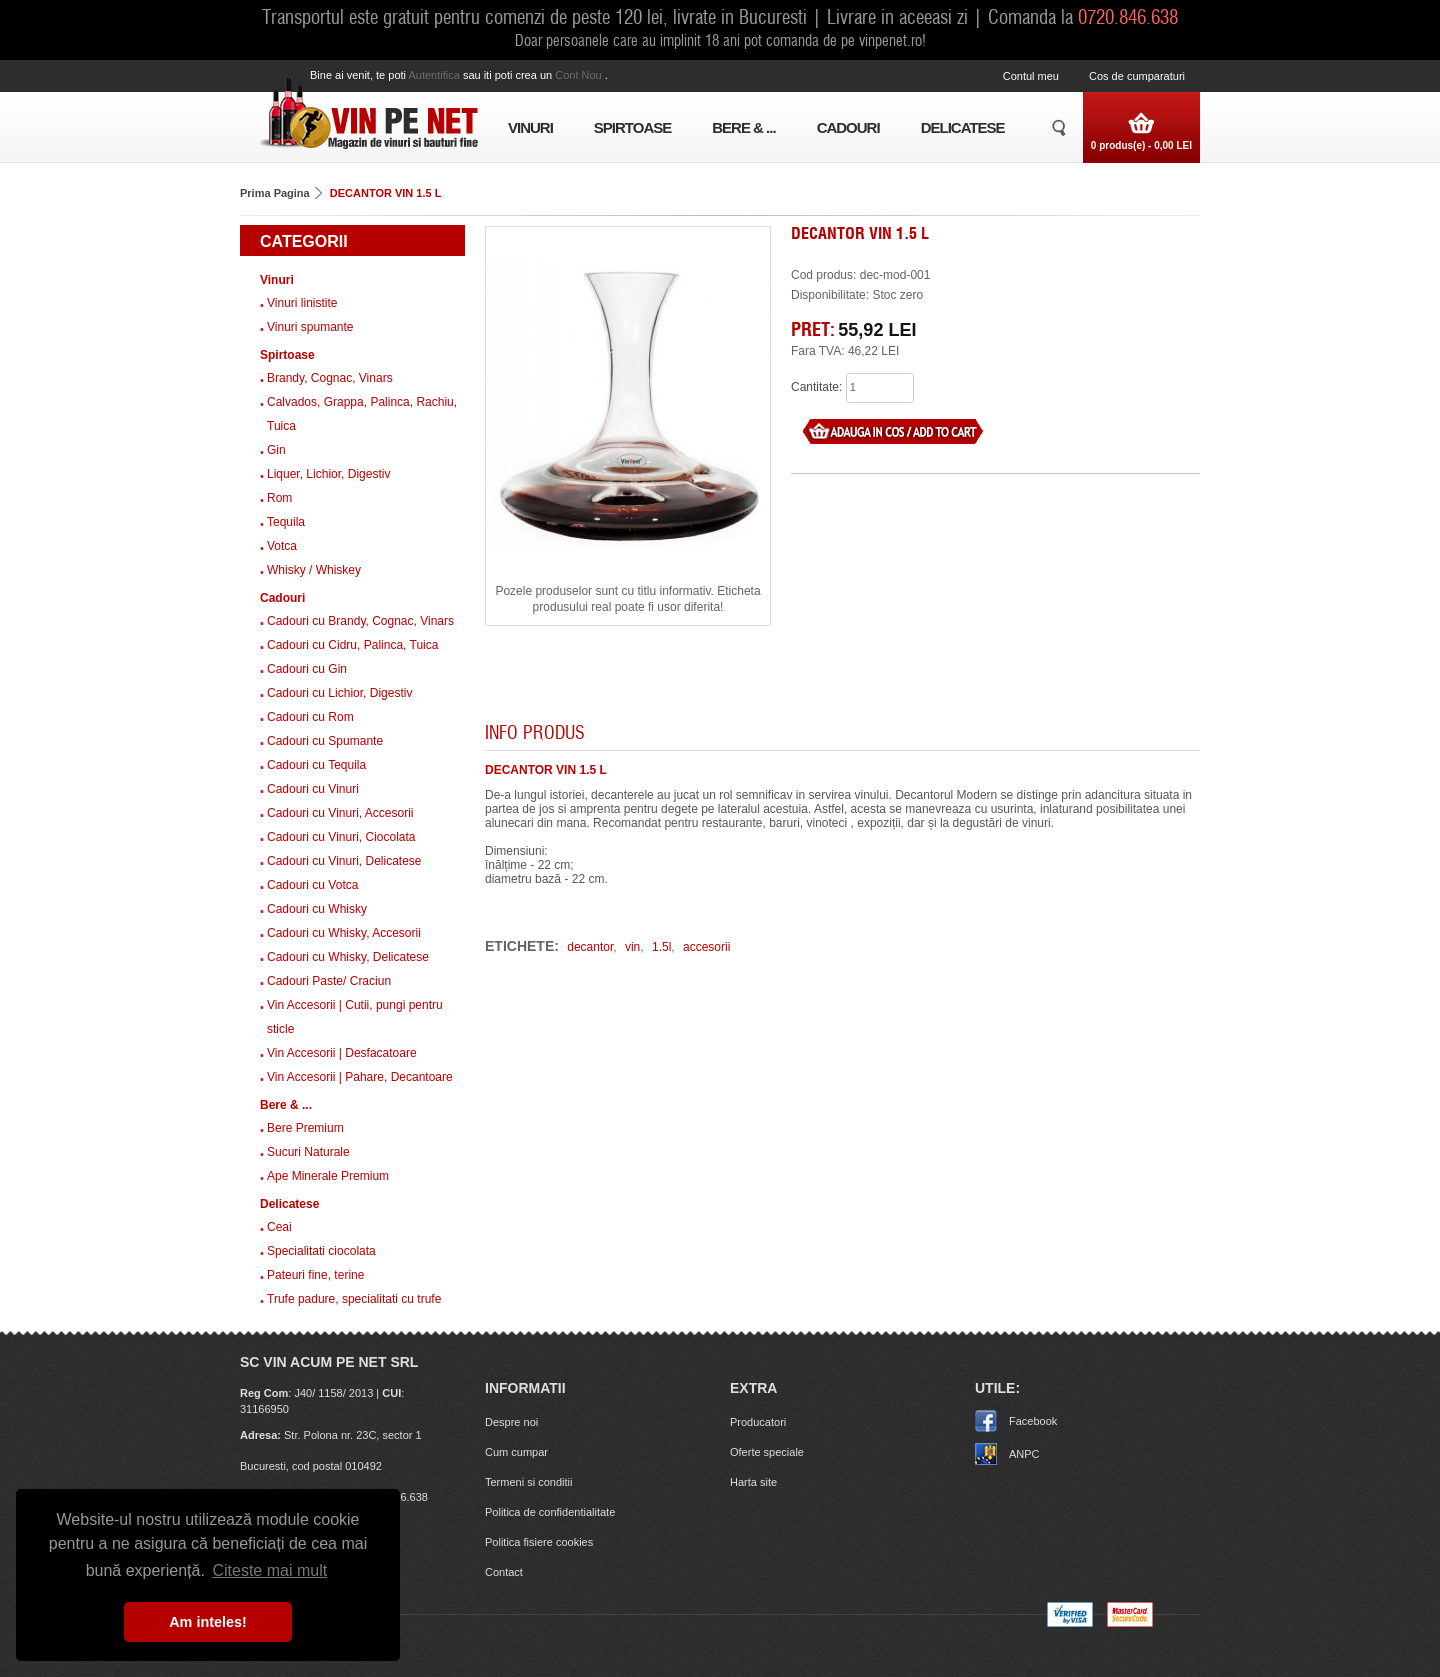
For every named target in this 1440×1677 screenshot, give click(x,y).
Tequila (286, 522)
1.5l (661, 947)
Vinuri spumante (310, 327)
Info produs (535, 732)
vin (632, 947)
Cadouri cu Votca (312, 885)
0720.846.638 (1128, 16)
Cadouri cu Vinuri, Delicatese (344, 861)
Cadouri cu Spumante (325, 741)
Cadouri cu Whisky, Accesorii (344, 933)
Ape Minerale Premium (328, 1176)
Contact (504, 1572)
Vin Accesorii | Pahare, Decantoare (360, 1077)
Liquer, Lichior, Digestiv (328, 474)
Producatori (758, 1422)
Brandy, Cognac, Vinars (330, 378)
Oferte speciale (767, 1452)
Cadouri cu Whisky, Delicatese (348, 957)
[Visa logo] (1070, 1623)
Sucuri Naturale (308, 1152)
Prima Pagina (275, 193)
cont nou (580, 75)
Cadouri (848, 127)
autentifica (435, 75)
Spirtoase (632, 127)
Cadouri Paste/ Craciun (329, 981)
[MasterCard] (1130, 1623)
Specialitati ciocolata (321, 1251)
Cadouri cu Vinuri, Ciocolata (341, 837)
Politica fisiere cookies (539, 1542)
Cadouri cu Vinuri (313, 789)
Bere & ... (743, 127)
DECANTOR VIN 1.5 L (386, 193)
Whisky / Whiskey (314, 570)
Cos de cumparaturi (1137, 76)
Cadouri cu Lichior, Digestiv (339, 693)
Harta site (753, 1482)
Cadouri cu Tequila (316, 765)
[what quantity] (880, 388)
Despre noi (511, 1422)
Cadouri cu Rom (310, 717)
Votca (282, 546)
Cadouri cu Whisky (317, 909)
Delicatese (963, 127)
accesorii (706, 947)
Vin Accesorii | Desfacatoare (342, 1053)
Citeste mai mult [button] (269, 1570)
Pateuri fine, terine (315, 1275)
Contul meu (1031, 76)
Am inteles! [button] (208, 1622)
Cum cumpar (516, 1452)
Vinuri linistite (302, 303)
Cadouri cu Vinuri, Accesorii (340, 813)
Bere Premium (305, 1128)
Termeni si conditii (528, 1482)
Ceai (279, 1227)
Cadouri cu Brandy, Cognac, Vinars (360, 621)
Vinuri (530, 127)
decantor (590, 947)
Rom (279, 498)
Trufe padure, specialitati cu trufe (354, 1299)
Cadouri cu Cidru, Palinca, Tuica (352, 645)
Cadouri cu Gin (307, 669)
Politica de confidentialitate (550, 1512)
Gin (276, 450)
